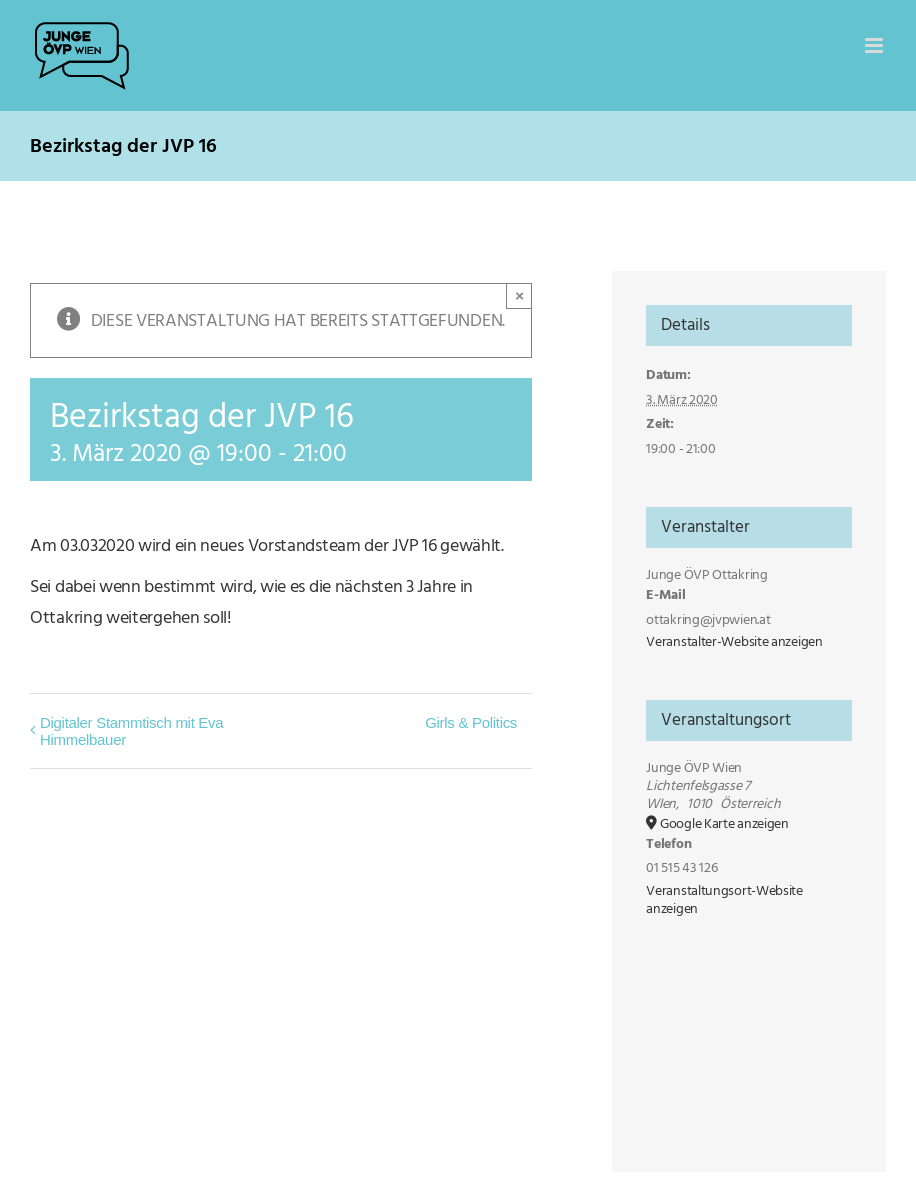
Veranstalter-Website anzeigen (734, 642)
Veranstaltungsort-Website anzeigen (724, 900)
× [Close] (519, 295)
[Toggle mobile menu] (875, 45)
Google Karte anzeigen (724, 823)
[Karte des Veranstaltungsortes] (748, 1027)
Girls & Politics (471, 722)
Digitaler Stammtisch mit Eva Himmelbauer (131, 731)
